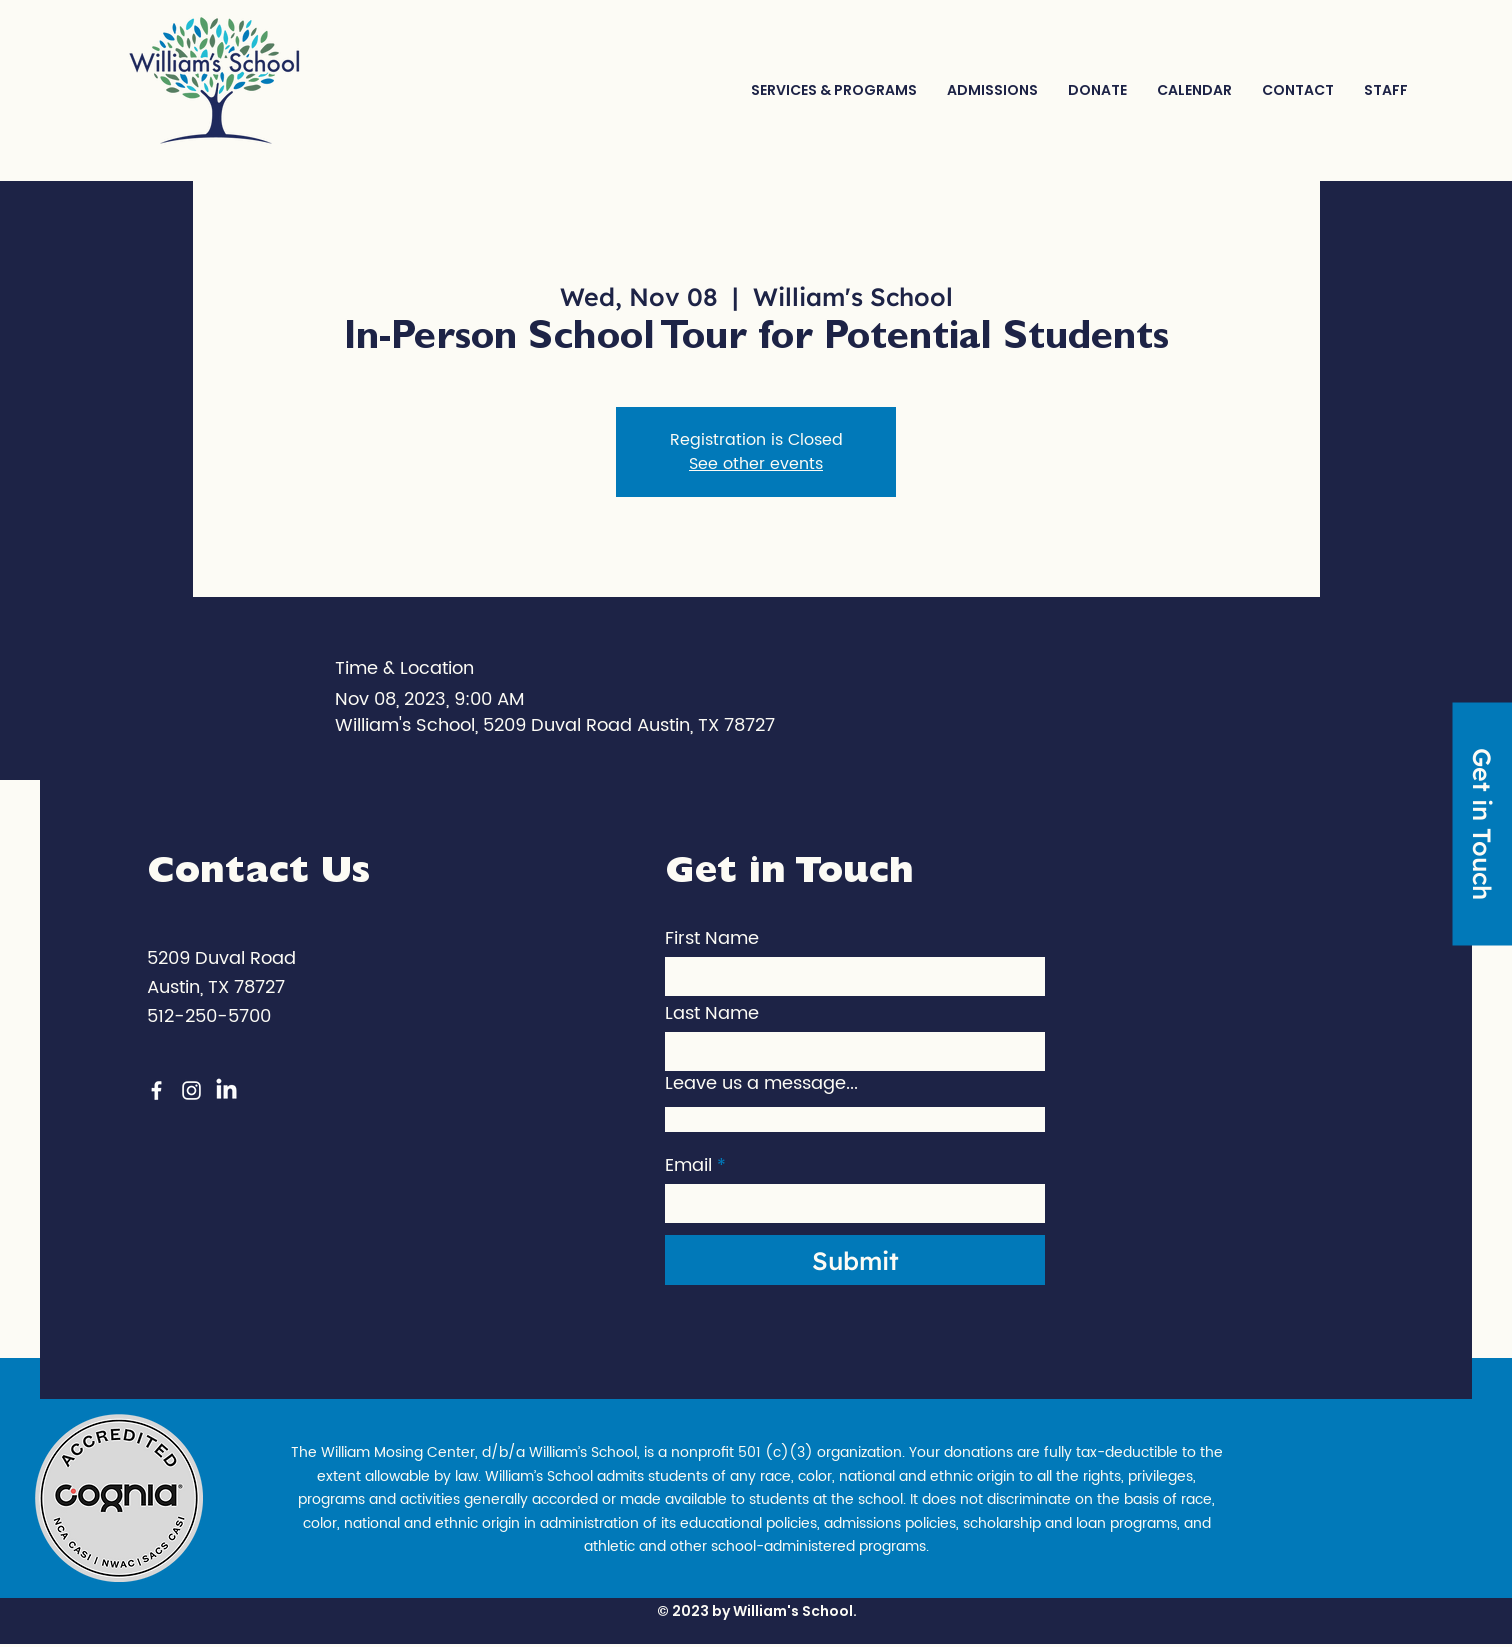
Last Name (712, 1014)
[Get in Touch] (1482, 823)
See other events (756, 464)
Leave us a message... (761, 1084)
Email (688, 1166)
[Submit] (855, 1260)
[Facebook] (156, 1090)
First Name (712, 939)
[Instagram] (191, 1090)
